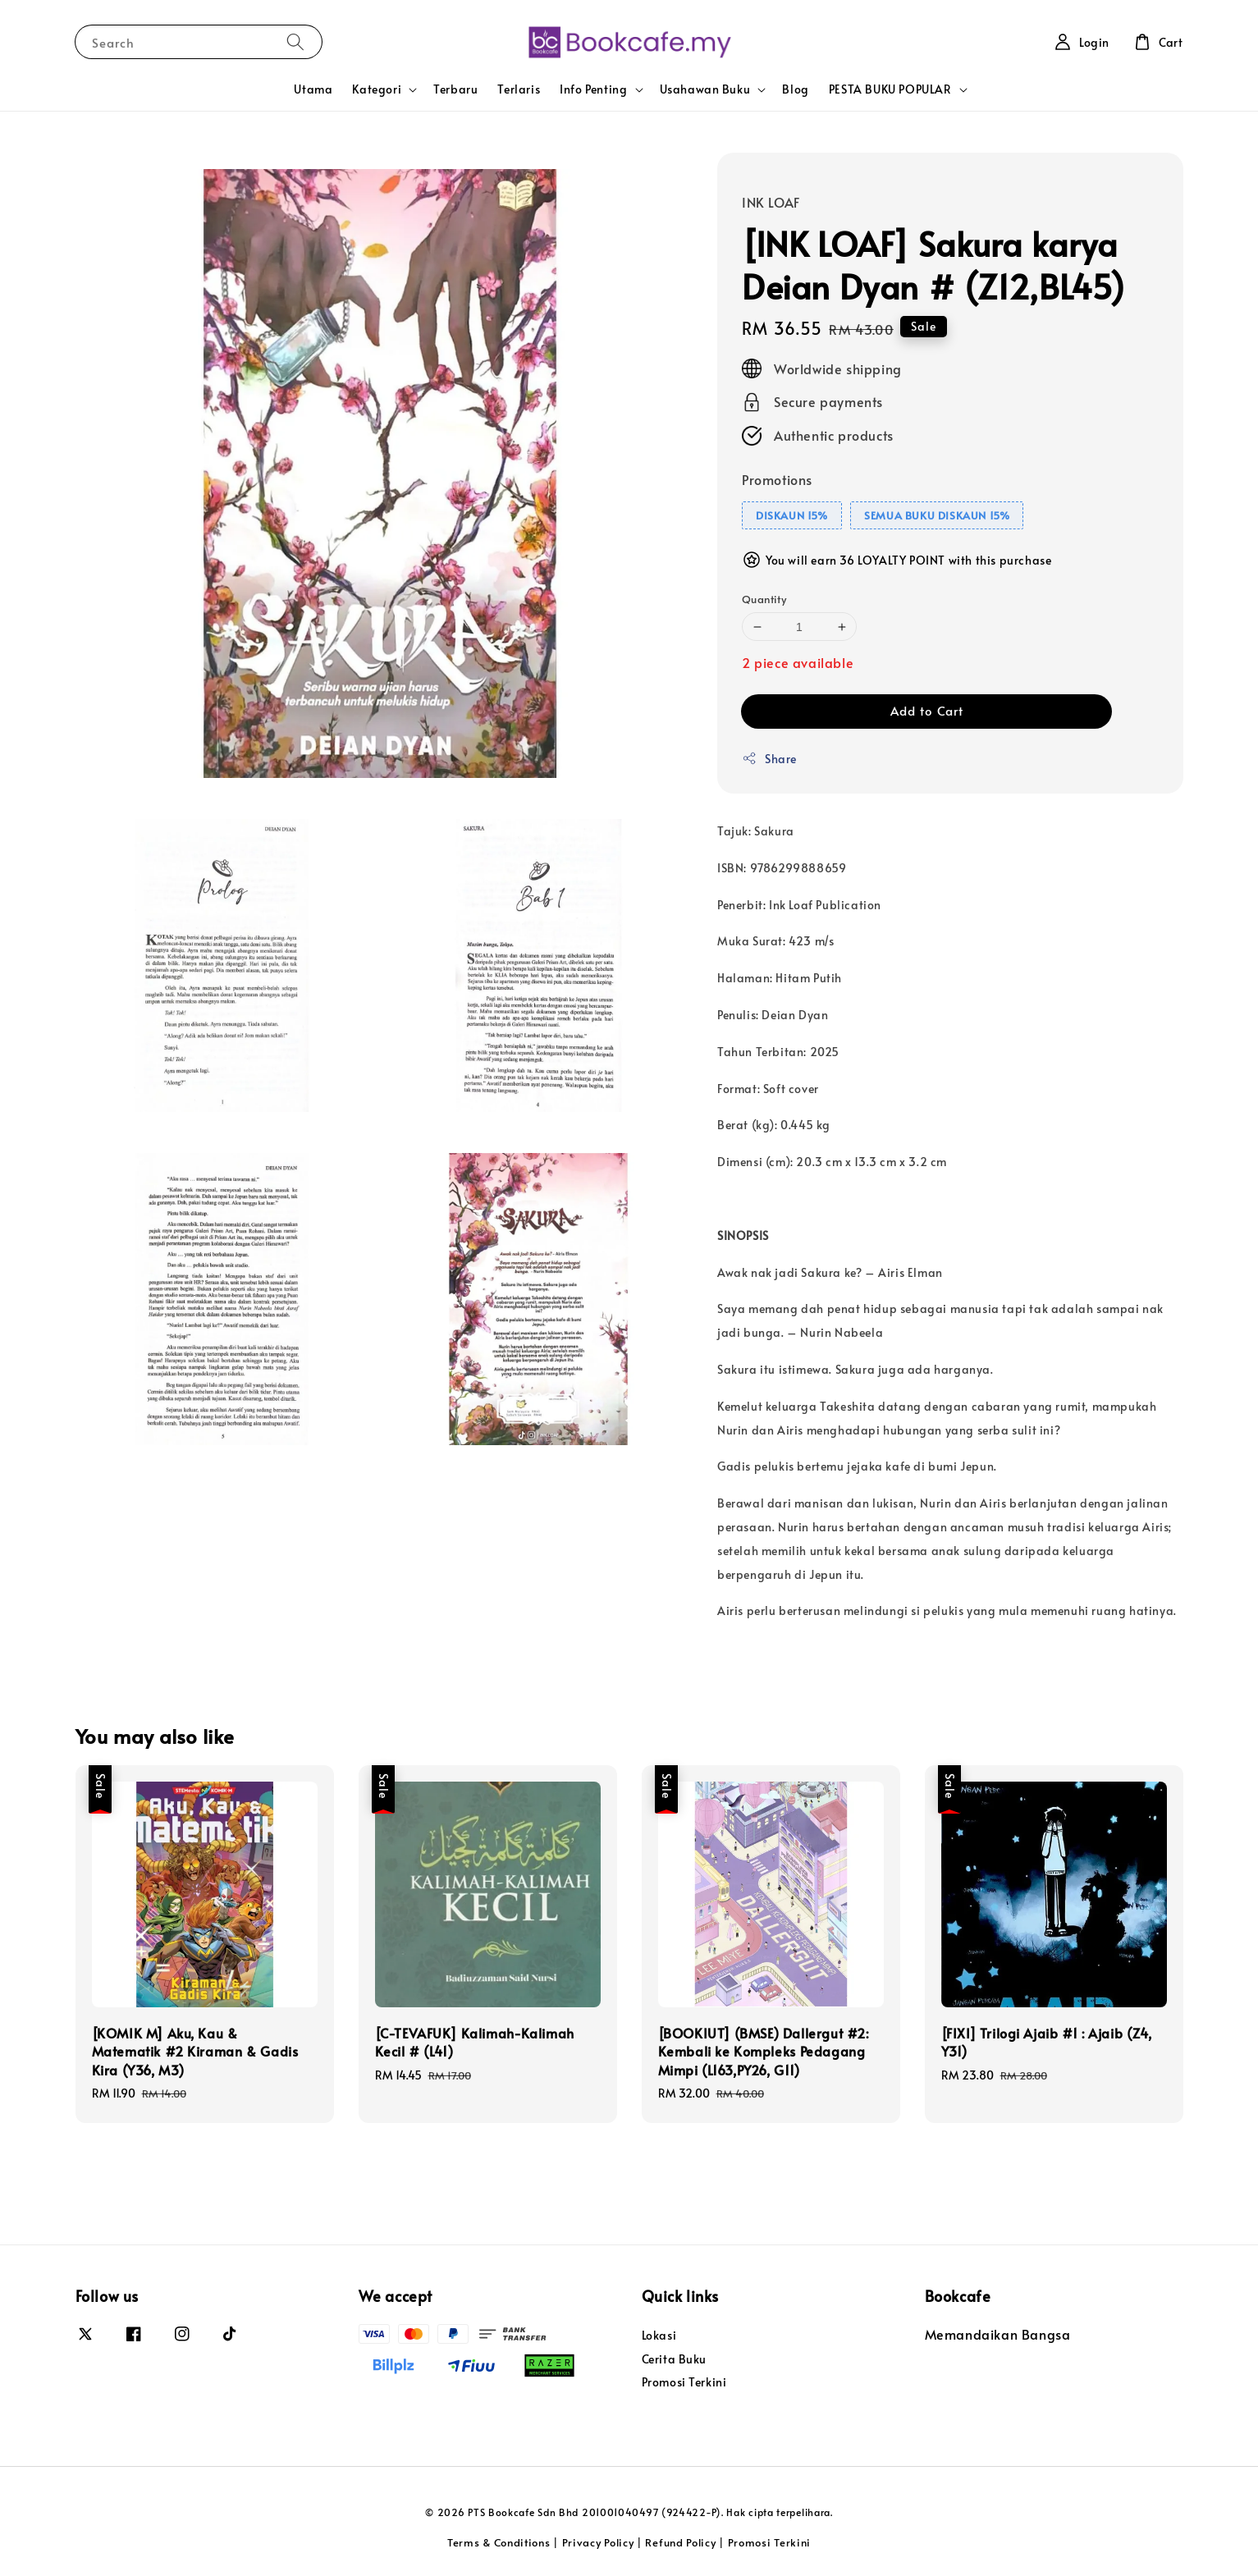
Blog (795, 89)
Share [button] (769, 758)
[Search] (295, 41)
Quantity (764, 599)
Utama (313, 89)
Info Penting (593, 89)
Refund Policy (680, 2542)
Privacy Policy (598, 2542)
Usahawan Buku (705, 89)
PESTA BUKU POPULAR (890, 89)
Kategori (376, 89)
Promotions (777, 479)
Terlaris (518, 89)
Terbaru (455, 89)
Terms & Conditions (499, 2542)
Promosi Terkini (684, 2382)
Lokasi (659, 2335)
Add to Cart (926, 710)
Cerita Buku (674, 2359)
